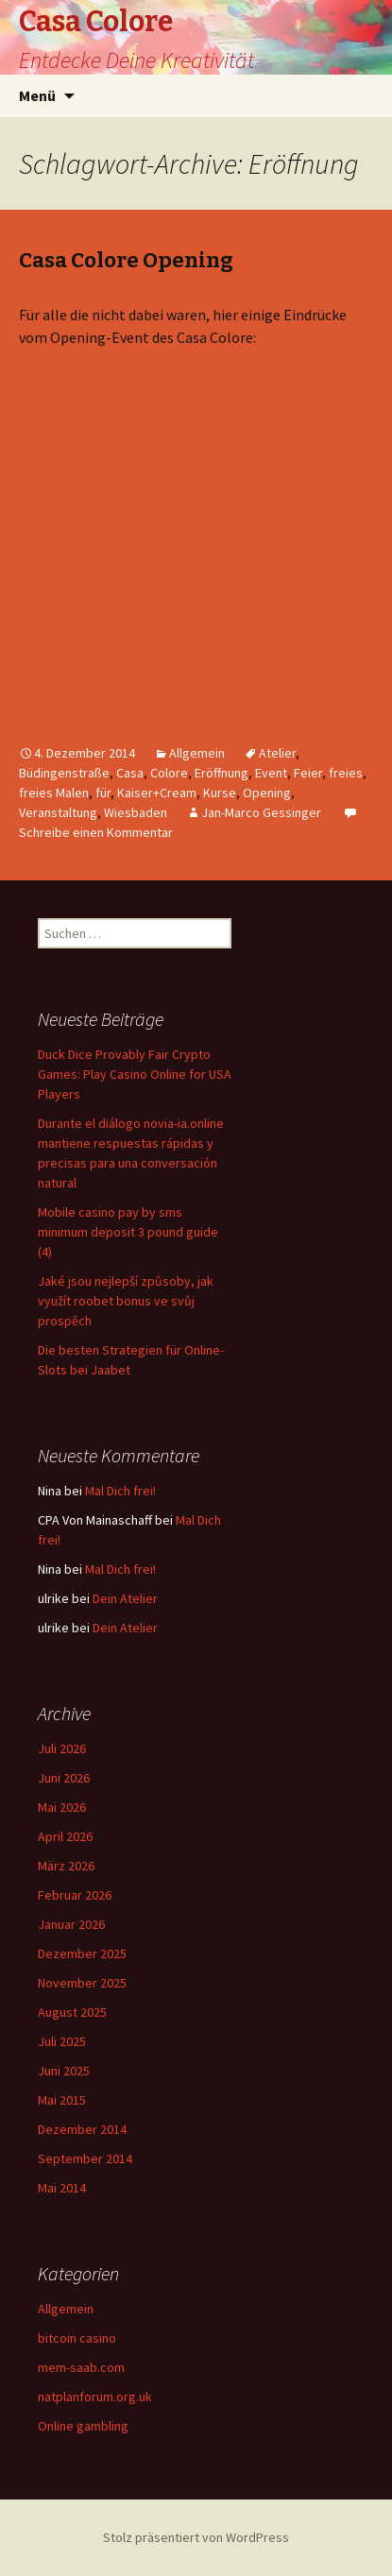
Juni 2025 (64, 2070)
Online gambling (83, 2425)
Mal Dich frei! (120, 1490)
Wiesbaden (135, 812)
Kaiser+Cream (156, 792)
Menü (37, 95)
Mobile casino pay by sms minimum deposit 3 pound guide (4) (128, 1231)
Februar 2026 (74, 1894)
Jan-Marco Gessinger (261, 812)
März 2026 (66, 1865)
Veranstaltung (58, 812)
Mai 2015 (62, 2099)
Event (271, 772)
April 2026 (65, 1836)
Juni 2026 (64, 1777)
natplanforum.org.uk (95, 2396)
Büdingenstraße (64, 772)
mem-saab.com (81, 2367)
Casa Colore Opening (126, 260)
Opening (267, 792)
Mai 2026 (62, 1807)
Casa (130, 772)
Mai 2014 (62, 2187)
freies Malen (54, 792)
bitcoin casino (77, 2337)
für (103, 792)
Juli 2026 (62, 1748)
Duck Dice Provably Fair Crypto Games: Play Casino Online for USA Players (134, 1074)
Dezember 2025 (82, 1953)
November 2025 (82, 1982)
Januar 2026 (71, 1924)
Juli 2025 (62, 2041)
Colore (169, 772)
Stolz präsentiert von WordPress (196, 2537)
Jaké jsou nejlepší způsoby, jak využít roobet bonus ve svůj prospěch (125, 1300)
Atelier (277, 752)
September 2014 (85, 2158)
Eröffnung (221, 772)
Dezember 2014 (82, 2129)
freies (346, 772)
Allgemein (197, 752)
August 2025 (72, 2012)
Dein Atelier (125, 1598)
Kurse (219, 792)
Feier (308, 772)
